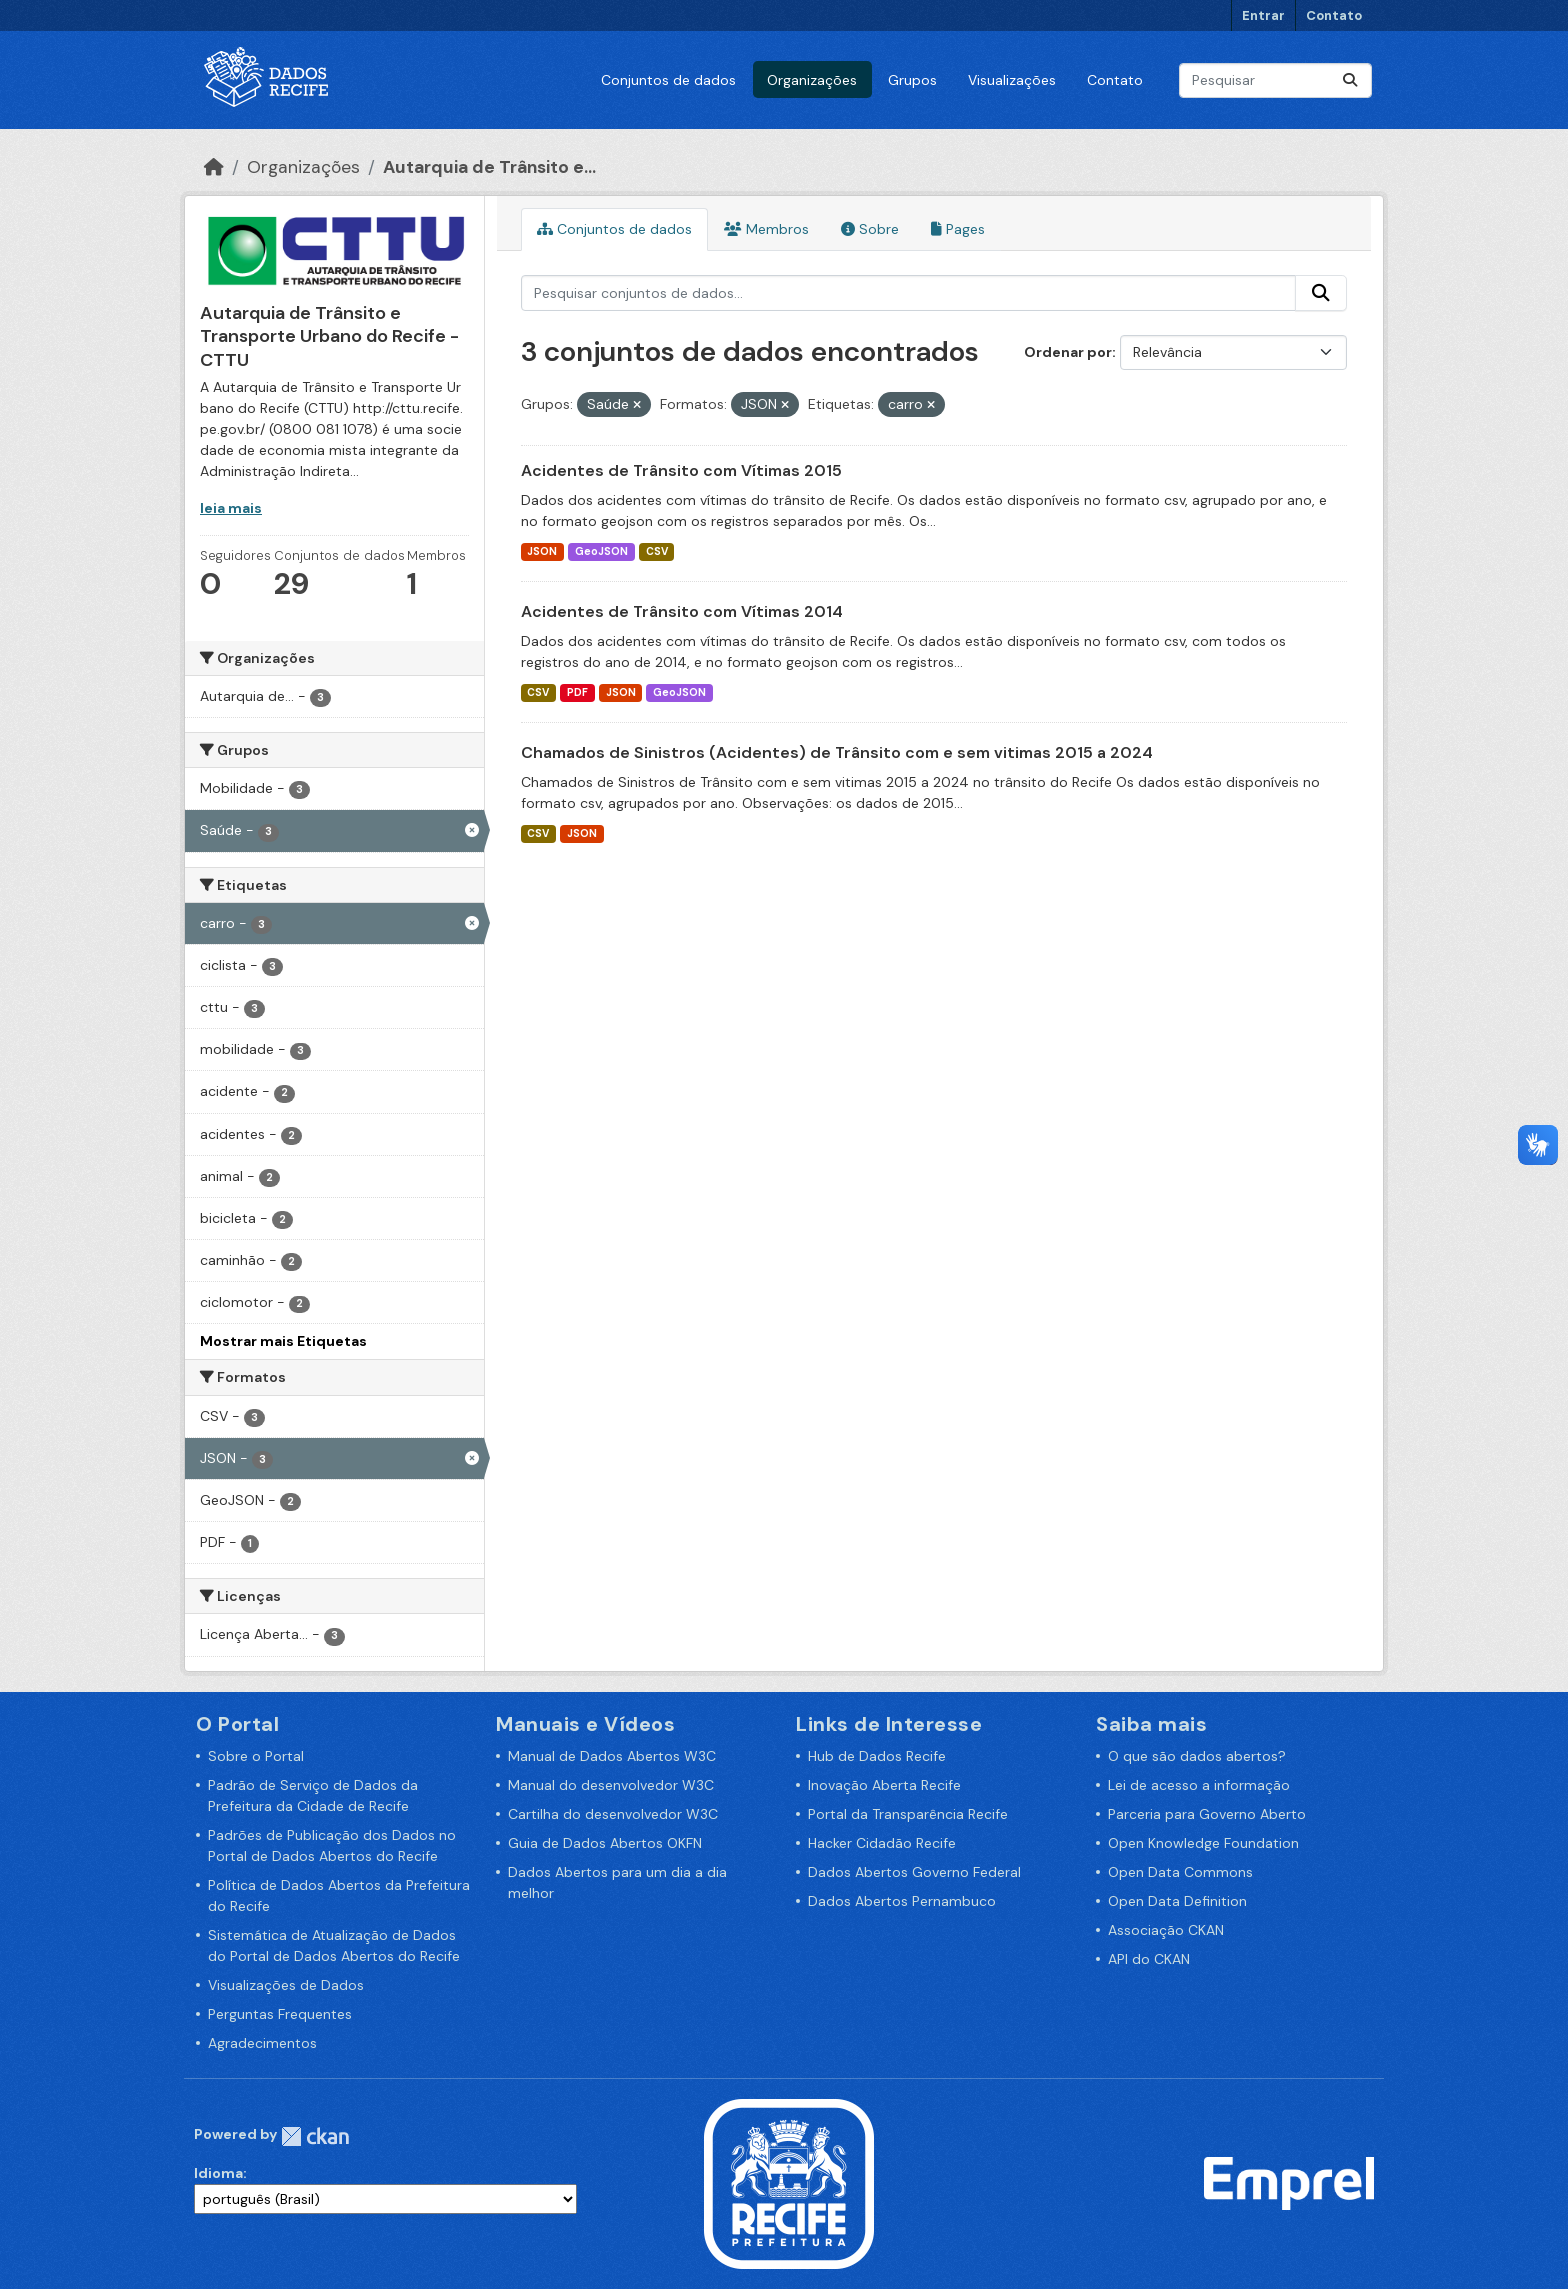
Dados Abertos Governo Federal (914, 1872)
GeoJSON (601, 551)
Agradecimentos (262, 2043)
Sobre (870, 229)
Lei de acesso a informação (1199, 1785)
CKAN (315, 2136)
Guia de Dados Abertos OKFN (605, 1843)
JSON (542, 551)
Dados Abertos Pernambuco (902, 1901)
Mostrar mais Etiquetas (283, 1341)
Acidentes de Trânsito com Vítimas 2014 (682, 611)
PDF (577, 692)
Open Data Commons (1180, 1872)
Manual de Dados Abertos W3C (612, 1756)
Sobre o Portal (256, 1756)
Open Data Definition (1177, 1901)
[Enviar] (1350, 80)
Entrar (1263, 15)
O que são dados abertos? (1197, 1756)
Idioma (218, 2173)
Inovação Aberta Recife (884, 1785)
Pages (958, 229)
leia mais (231, 508)
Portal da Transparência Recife (908, 1814)
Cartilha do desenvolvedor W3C (613, 1814)
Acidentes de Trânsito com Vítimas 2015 (681, 470)
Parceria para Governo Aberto (1207, 1814)
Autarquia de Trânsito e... (489, 167)
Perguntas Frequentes (280, 2014)
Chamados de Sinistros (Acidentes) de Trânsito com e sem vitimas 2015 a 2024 (837, 752)
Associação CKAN (1166, 1930)
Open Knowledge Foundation (1203, 1843)
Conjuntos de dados (668, 80)
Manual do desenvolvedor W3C (611, 1785)
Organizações (812, 80)
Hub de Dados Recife (877, 1756)
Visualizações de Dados (286, 1985)
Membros (766, 229)
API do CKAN (1149, 1959)
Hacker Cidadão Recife (882, 1843)
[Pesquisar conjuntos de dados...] (1275, 80)
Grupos (912, 80)
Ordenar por (1068, 352)
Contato (1334, 15)
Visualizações (1012, 80)
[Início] (214, 167)
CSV (657, 551)
